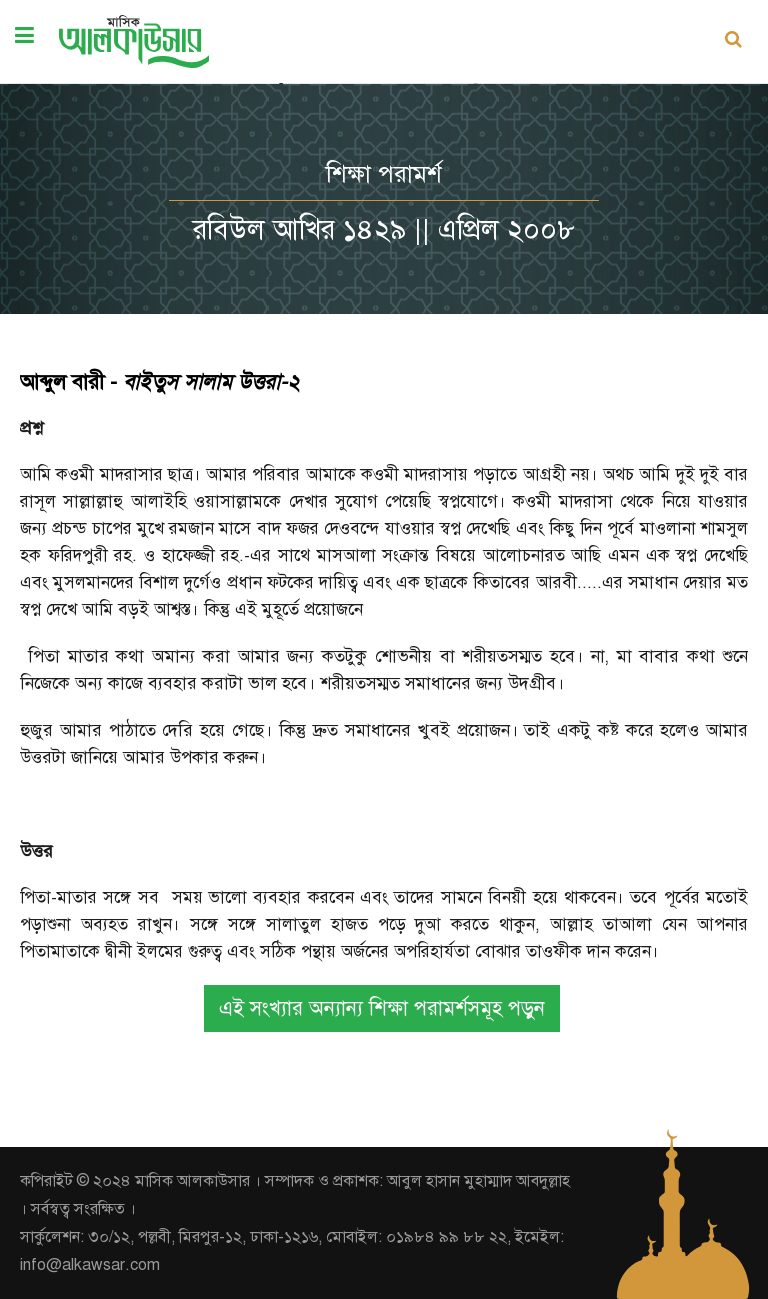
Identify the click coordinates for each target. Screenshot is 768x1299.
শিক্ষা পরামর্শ (384, 174)
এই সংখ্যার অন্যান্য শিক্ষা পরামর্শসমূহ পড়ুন (382, 1008)
